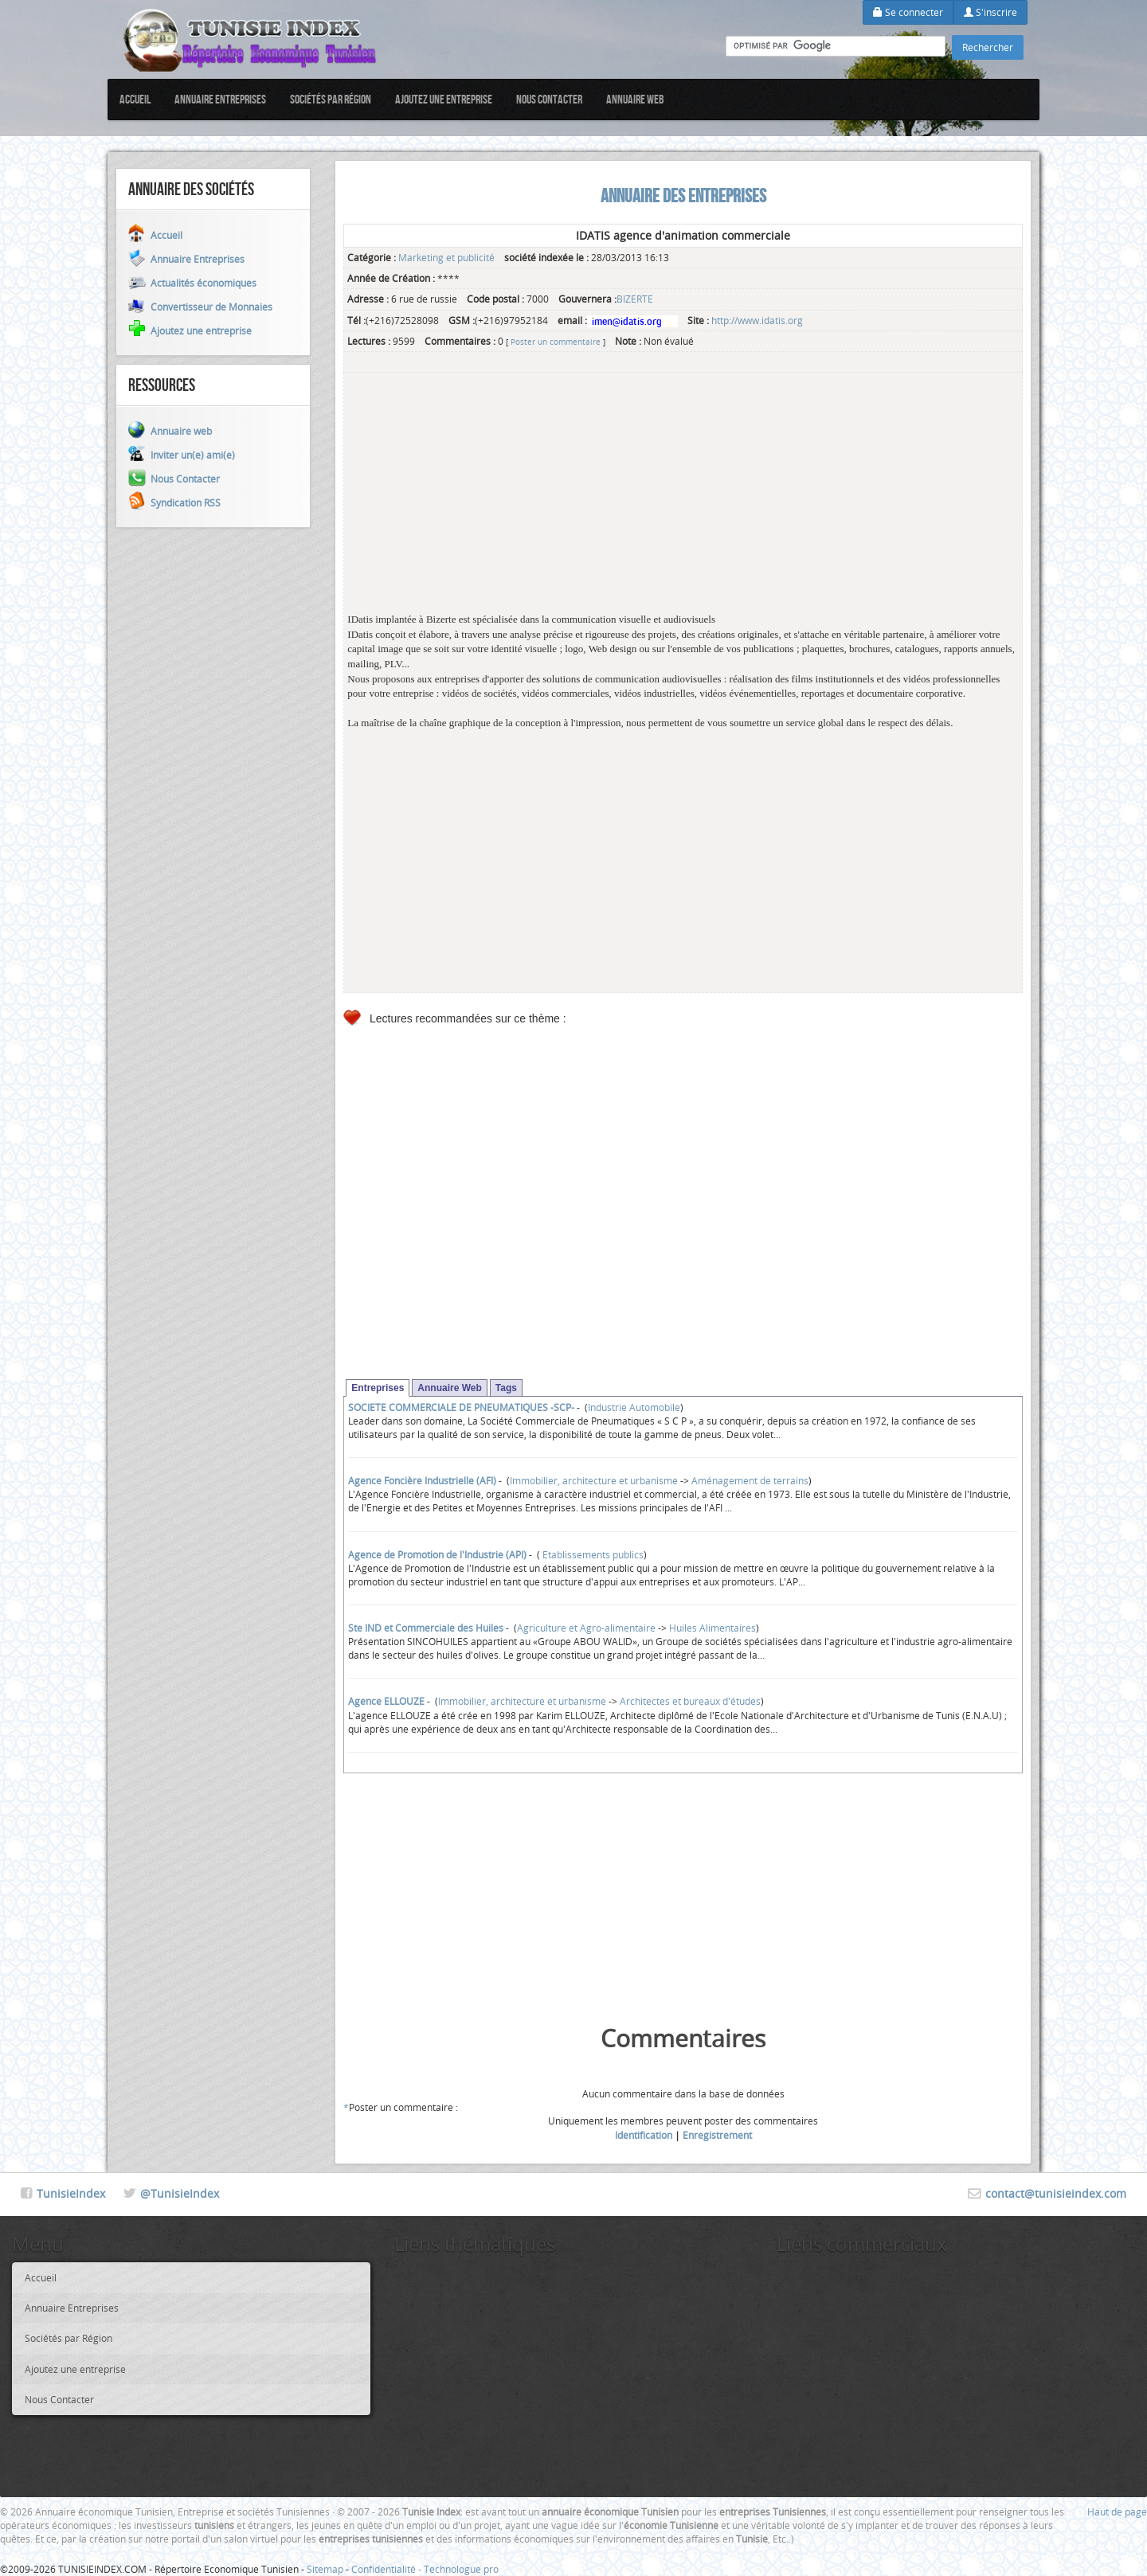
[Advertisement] (683, 500)
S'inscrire (990, 12)
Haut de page (1117, 2511)
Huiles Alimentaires (712, 1627)
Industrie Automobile (634, 1407)
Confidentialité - (387, 2568)
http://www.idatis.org (757, 320)
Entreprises (377, 1388)
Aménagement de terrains (749, 1480)
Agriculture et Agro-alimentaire (586, 1627)
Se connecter (908, 12)
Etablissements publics (592, 1554)
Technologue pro (461, 2568)
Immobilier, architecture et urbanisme (594, 1480)
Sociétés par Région (330, 99)
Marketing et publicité (446, 257)
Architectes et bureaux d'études (690, 1701)
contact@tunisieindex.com (1055, 2193)
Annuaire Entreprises (220, 99)
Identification (643, 2134)
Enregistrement (717, 2134)
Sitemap (325, 2568)
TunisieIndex (71, 2193)
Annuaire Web (449, 1388)
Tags (506, 1388)
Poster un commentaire (556, 341)
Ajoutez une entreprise (443, 99)
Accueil (135, 99)
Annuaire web (635, 99)
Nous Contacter (549, 99)
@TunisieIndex (179, 2193)
